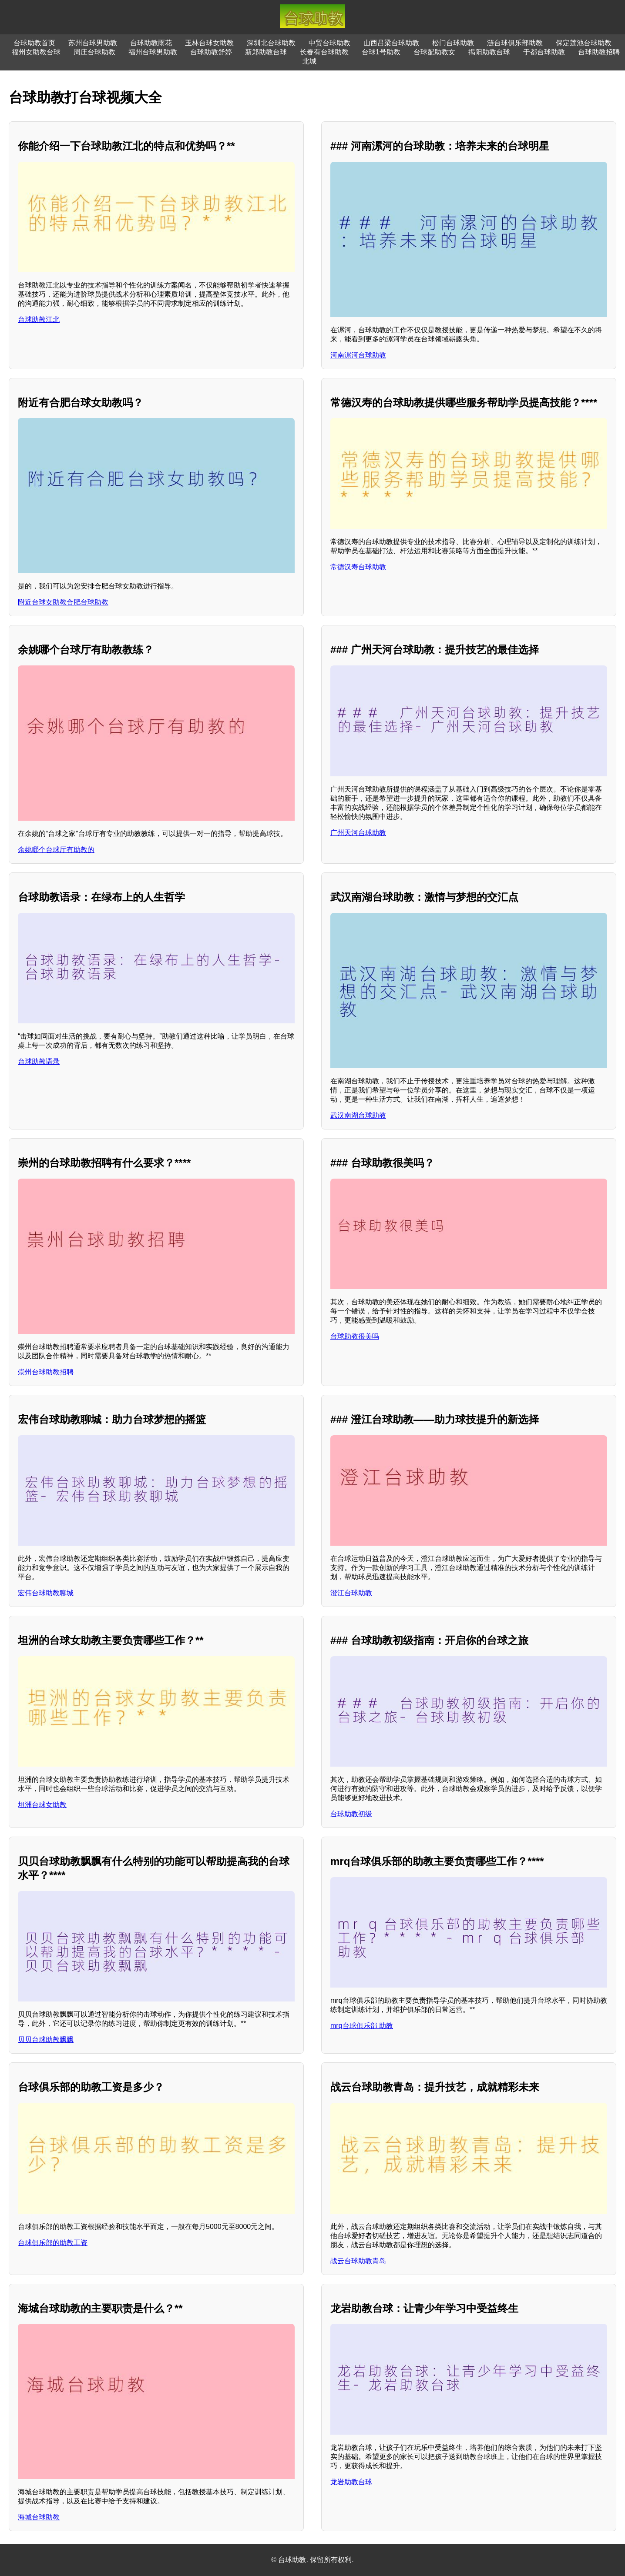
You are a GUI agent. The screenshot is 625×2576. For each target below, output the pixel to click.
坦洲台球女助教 (42, 1804)
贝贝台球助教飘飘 (46, 2039)
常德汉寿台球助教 (358, 567)
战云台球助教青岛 (358, 2261)
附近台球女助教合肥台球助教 (63, 602)
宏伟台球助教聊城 (46, 1593)
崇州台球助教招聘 (46, 1372)
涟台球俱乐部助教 (515, 43)
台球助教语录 (39, 1061)
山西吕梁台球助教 (391, 43)
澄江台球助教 (351, 1593)
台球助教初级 (351, 1814)
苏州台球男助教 (92, 43)
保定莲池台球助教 (584, 43)
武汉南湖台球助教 (358, 1115)
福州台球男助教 (152, 52)
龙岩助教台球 (351, 2482)
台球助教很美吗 (354, 1336)
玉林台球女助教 (209, 43)
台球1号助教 (381, 52)
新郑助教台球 (266, 52)
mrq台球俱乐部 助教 (361, 2025)
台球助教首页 (34, 43)
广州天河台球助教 (358, 832)
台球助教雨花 (151, 43)
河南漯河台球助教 (358, 355)
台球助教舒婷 (211, 52)
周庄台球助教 (94, 52)
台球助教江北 (39, 319)
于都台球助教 (544, 52)
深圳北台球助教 (271, 43)
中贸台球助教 (329, 43)
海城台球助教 (39, 2517)
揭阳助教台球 (489, 52)
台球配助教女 (434, 52)
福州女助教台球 (36, 52)
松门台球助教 (453, 43)
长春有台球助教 (324, 52)
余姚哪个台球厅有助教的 (56, 849)
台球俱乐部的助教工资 (52, 2242)
